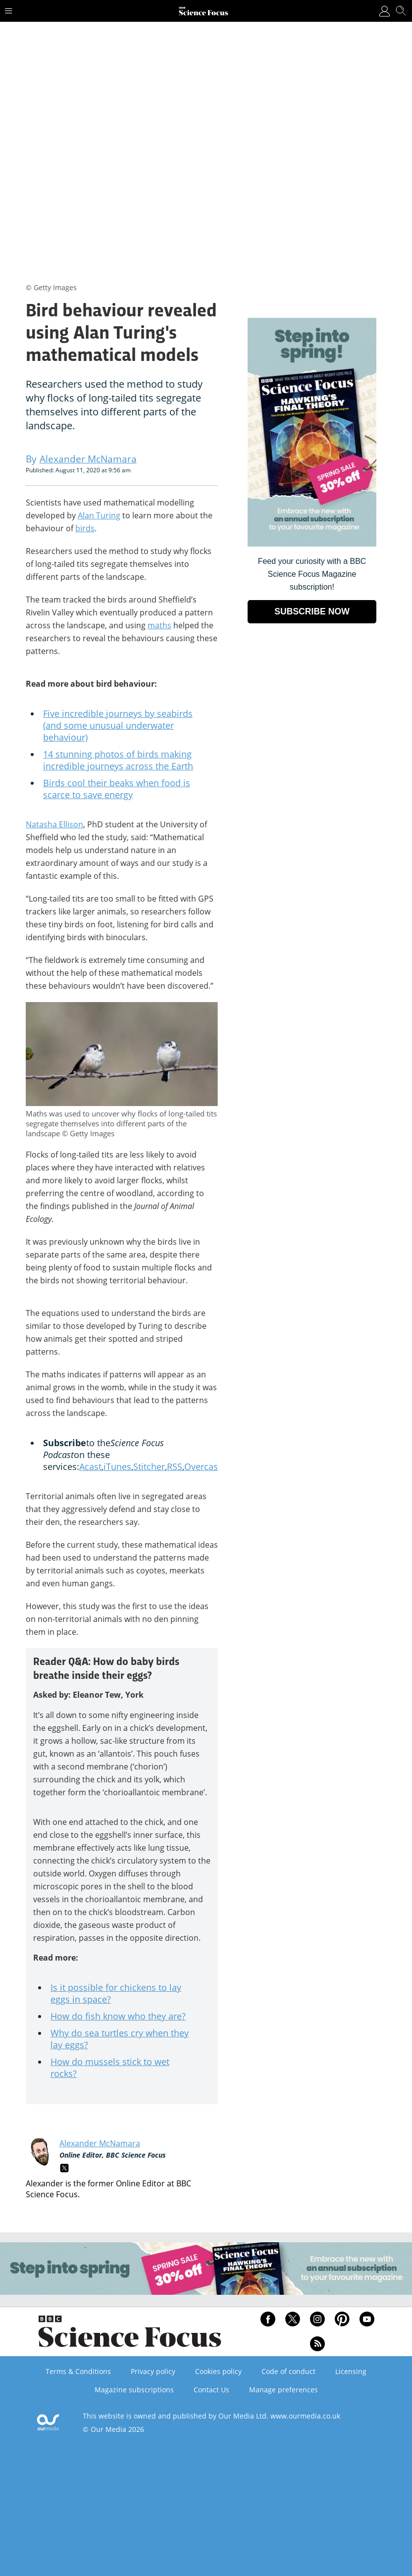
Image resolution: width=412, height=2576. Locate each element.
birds (85, 528)
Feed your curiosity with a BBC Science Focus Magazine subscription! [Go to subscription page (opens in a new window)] (312, 574)
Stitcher (149, 1466)
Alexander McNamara (99, 2143)
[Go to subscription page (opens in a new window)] (312, 544)
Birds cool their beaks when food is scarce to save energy (116, 789)
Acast (90, 1466)
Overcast (202, 1466)
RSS (174, 1466)
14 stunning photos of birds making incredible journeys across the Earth (118, 760)
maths (159, 625)
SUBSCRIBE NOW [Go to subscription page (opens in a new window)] (312, 611)
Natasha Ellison (54, 824)
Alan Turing (99, 515)
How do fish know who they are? (118, 2016)
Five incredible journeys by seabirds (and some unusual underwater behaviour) (118, 725)
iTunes (117, 1466)
